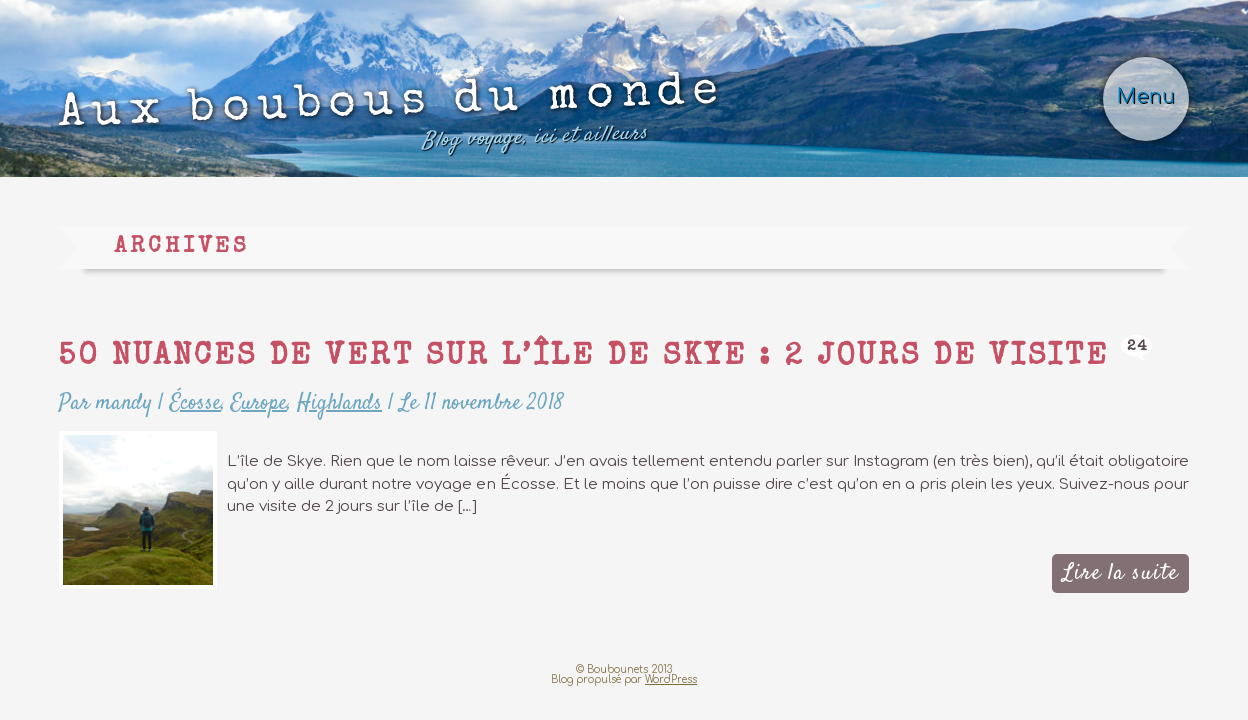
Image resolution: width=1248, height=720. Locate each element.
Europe (259, 403)
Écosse (195, 403)
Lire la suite (1120, 573)
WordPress (671, 679)
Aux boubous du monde (392, 117)
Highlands (339, 403)
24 (1137, 346)
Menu (1146, 97)
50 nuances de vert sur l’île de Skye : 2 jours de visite (584, 358)
